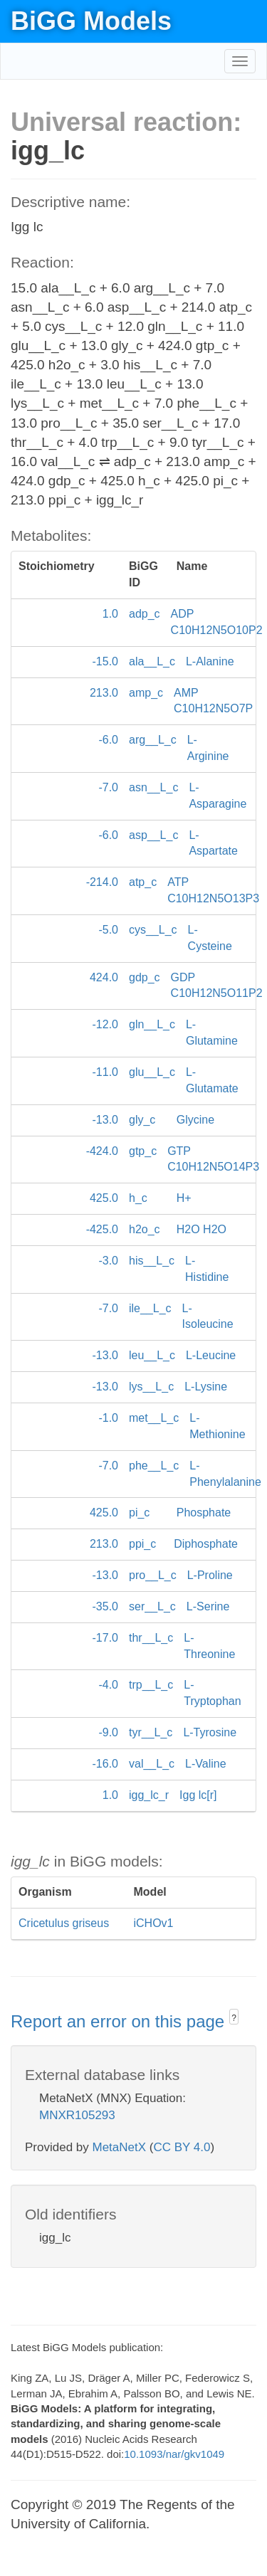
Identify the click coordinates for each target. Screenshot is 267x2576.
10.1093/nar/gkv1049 (174, 2454)
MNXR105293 (77, 2115)
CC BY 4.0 (181, 2147)
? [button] (233, 2018)
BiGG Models (91, 21)
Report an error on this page (120, 2021)
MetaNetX (120, 2147)
